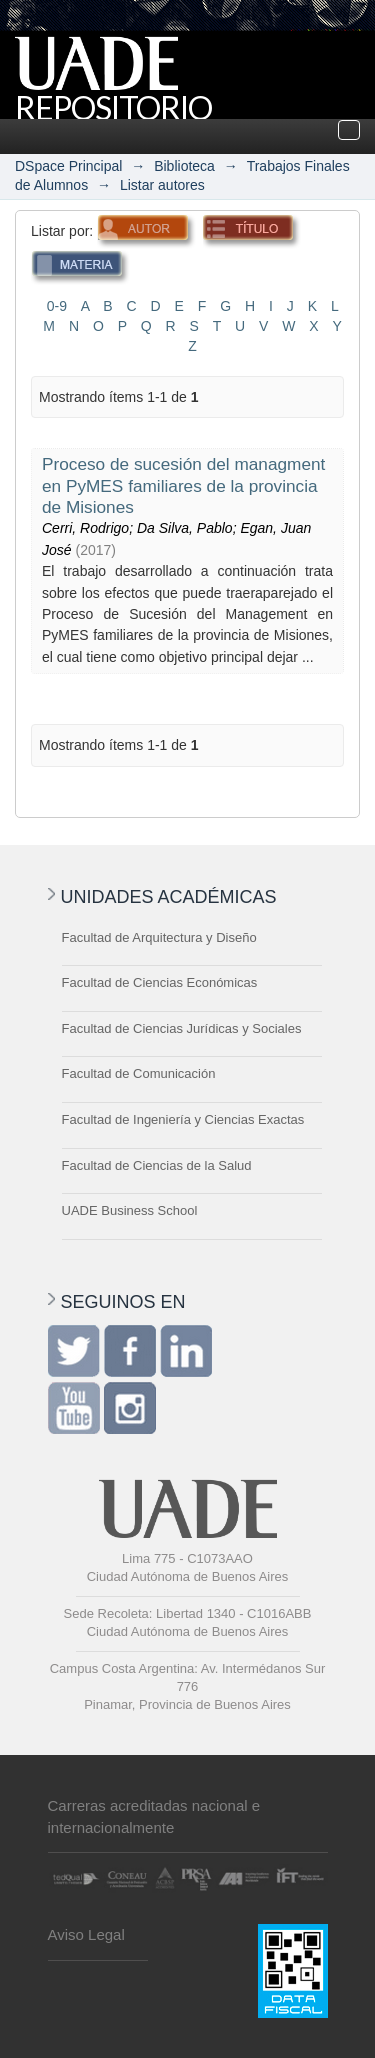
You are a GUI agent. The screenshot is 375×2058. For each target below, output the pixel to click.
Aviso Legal (86, 1934)
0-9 (57, 306)
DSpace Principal (68, 166)
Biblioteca (184, 166)
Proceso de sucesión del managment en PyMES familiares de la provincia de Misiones (183, 485)
